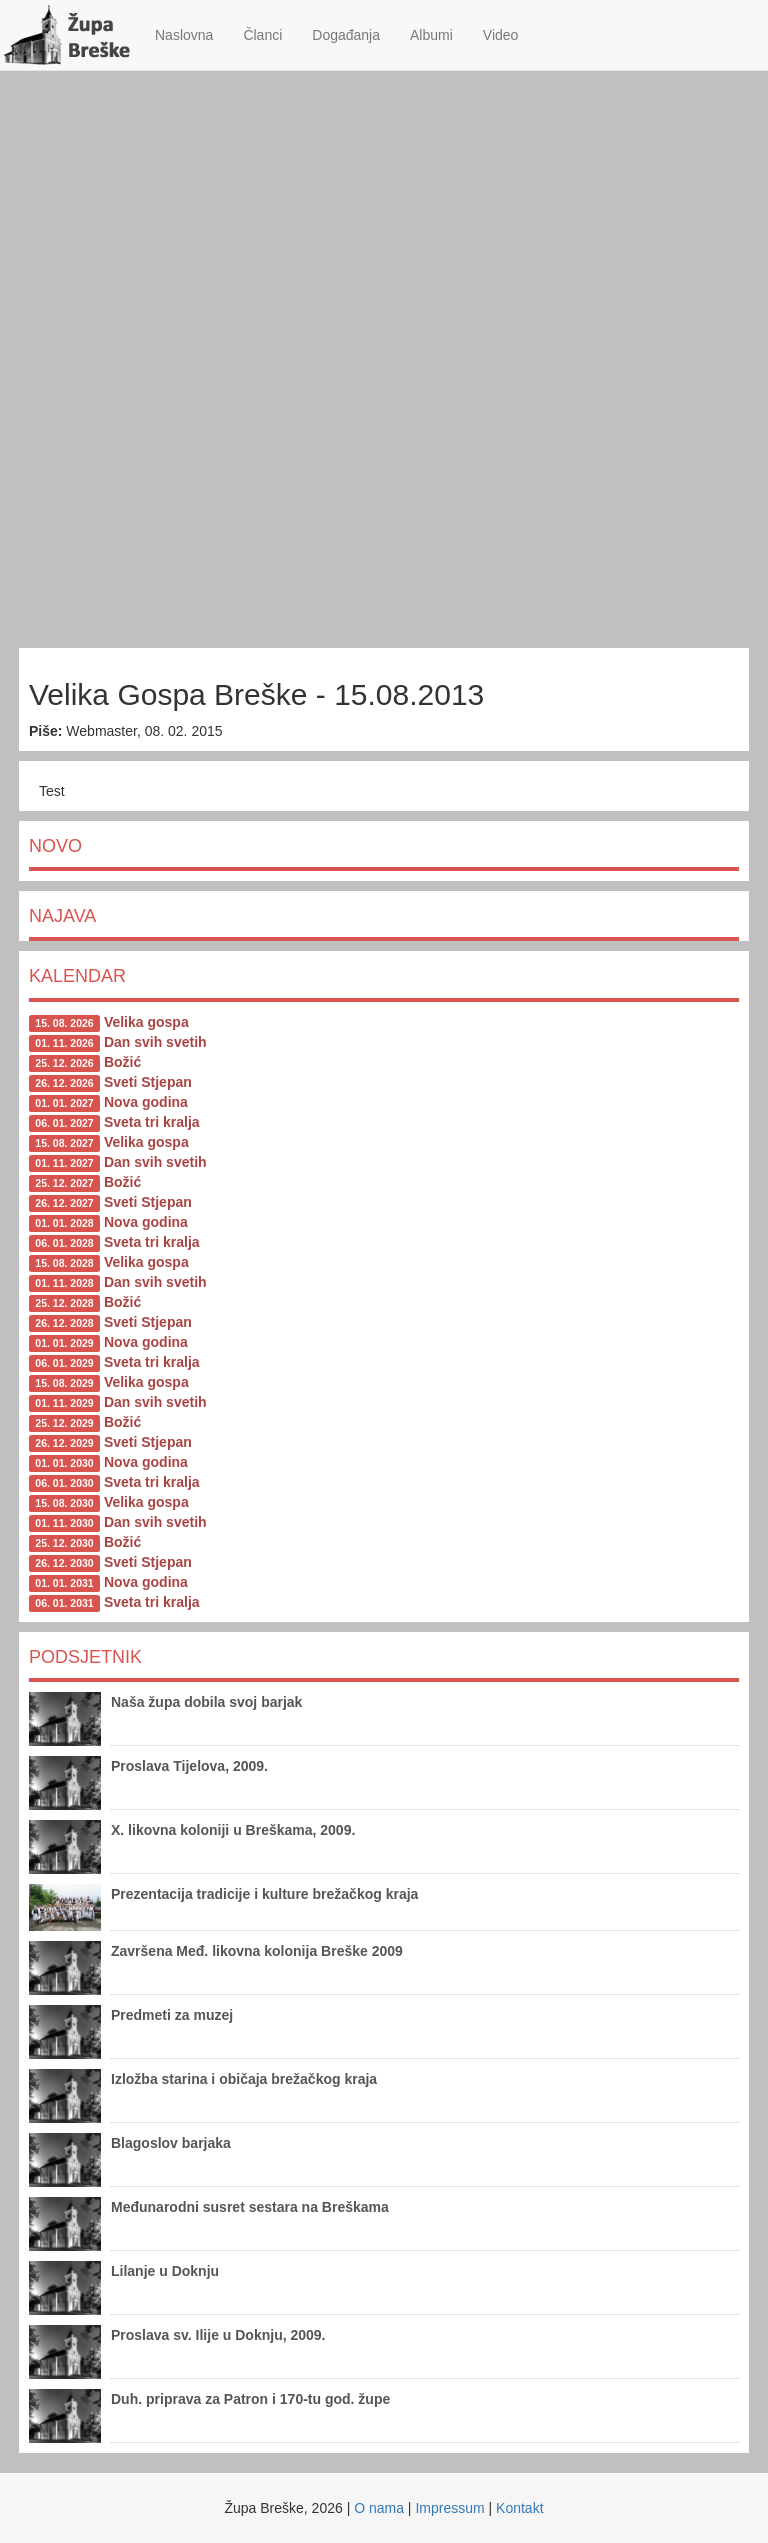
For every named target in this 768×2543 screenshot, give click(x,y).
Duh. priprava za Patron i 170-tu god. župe (250, 2399)
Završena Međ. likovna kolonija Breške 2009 (257, 1951)
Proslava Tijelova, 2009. (189, 1766)
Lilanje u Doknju (165, 2271)
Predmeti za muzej (172, 2015)
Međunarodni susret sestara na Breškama (250, 2207)
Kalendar (77, 976)
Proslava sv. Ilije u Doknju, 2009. (218, 2335)
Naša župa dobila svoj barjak (206, 1702)
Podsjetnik (85, 1657)
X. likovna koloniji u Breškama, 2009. (233, 1830)
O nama (379, 2508)
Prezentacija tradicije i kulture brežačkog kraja (264, 1894)
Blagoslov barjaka (171, 2143)
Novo (55, 846)
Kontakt (519, 2508)
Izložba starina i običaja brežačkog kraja (244, 2079)
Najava (62, 916)
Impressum (449, 2508)
